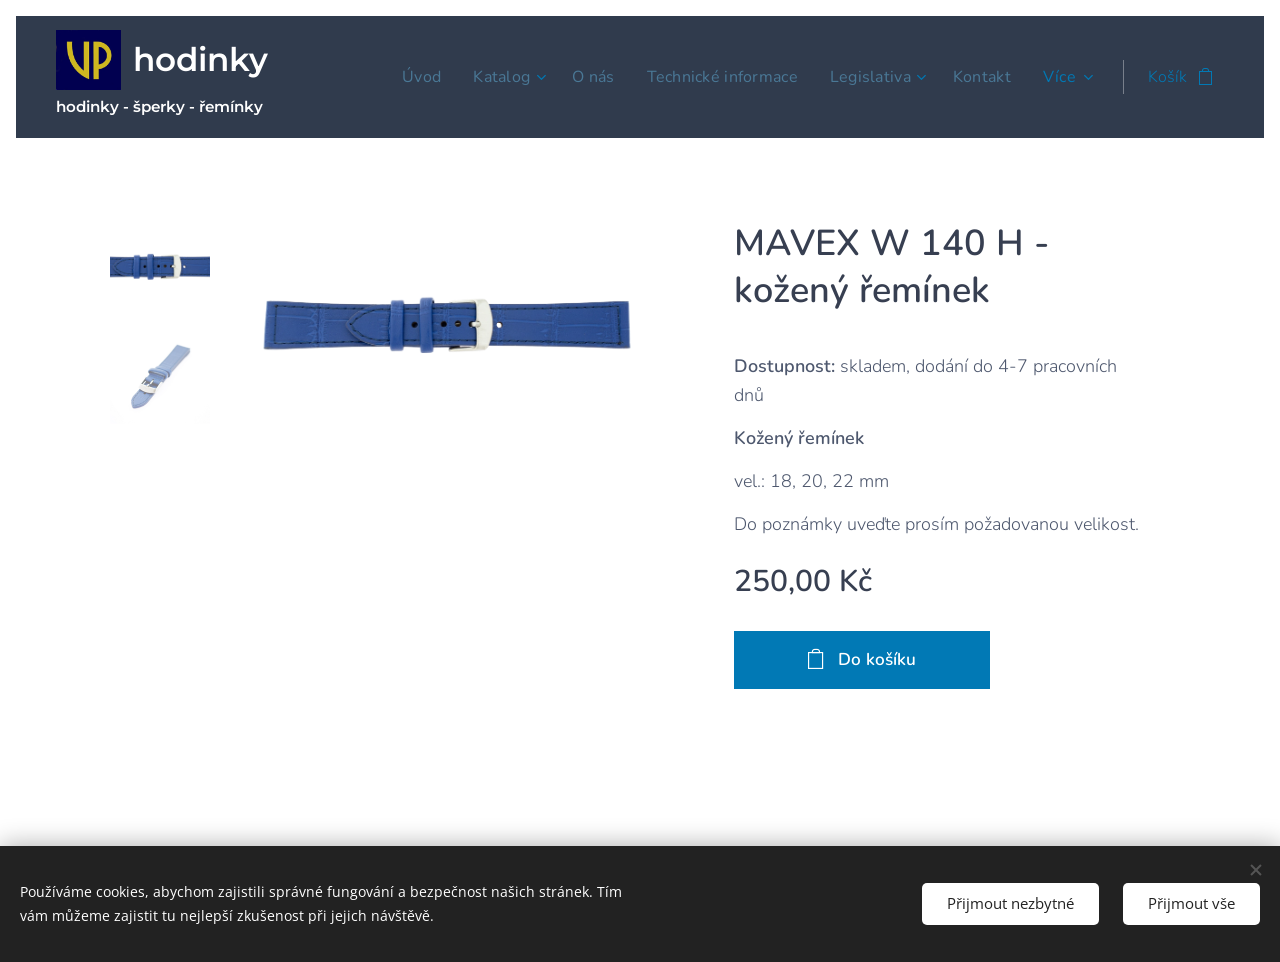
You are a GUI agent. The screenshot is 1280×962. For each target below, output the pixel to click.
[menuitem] (400, 77)
